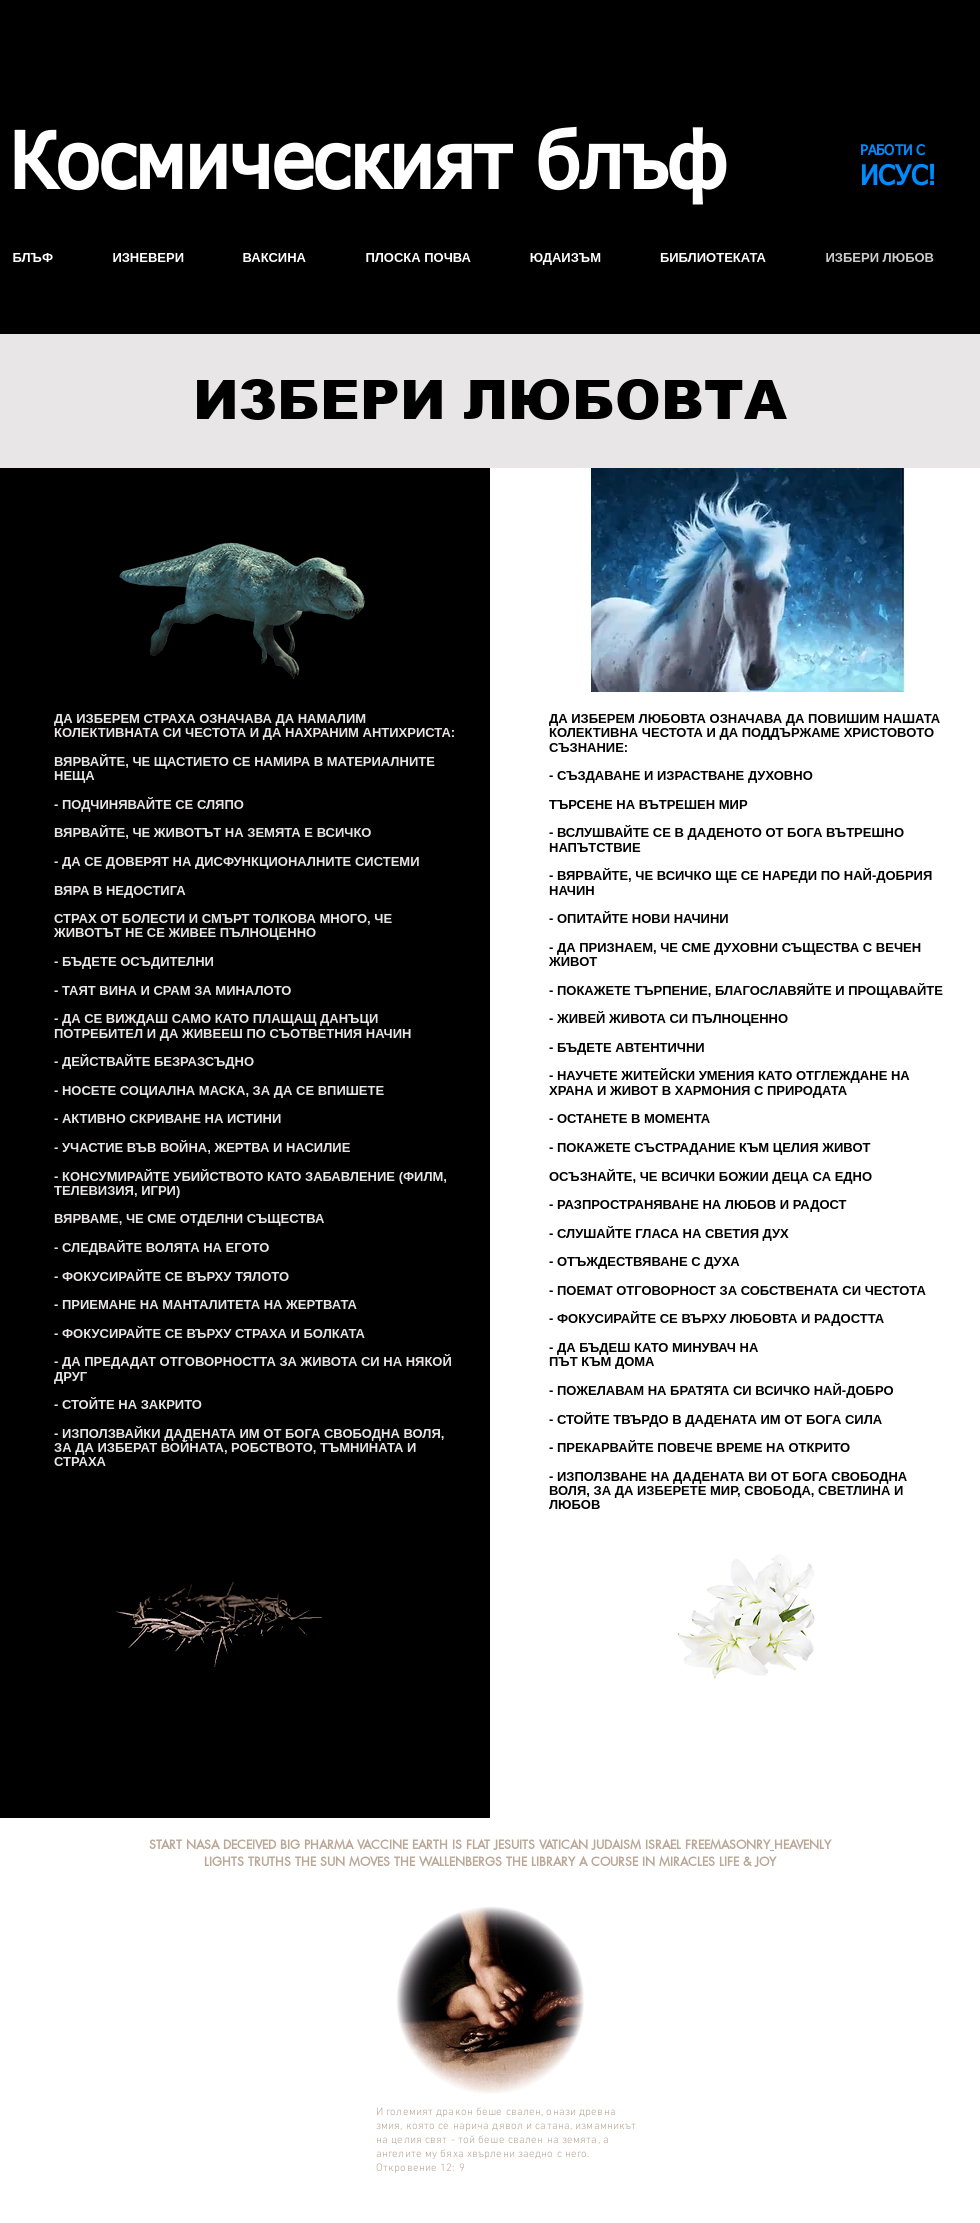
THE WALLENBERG (444, 1861)
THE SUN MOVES (342, 1861)
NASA (202, 1844)
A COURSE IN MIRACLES (647, 1861)
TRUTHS (269, 1861)
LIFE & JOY (747, 1861)
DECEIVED (251, 1844)
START (165, 1844)
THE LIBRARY (540, 1861)
